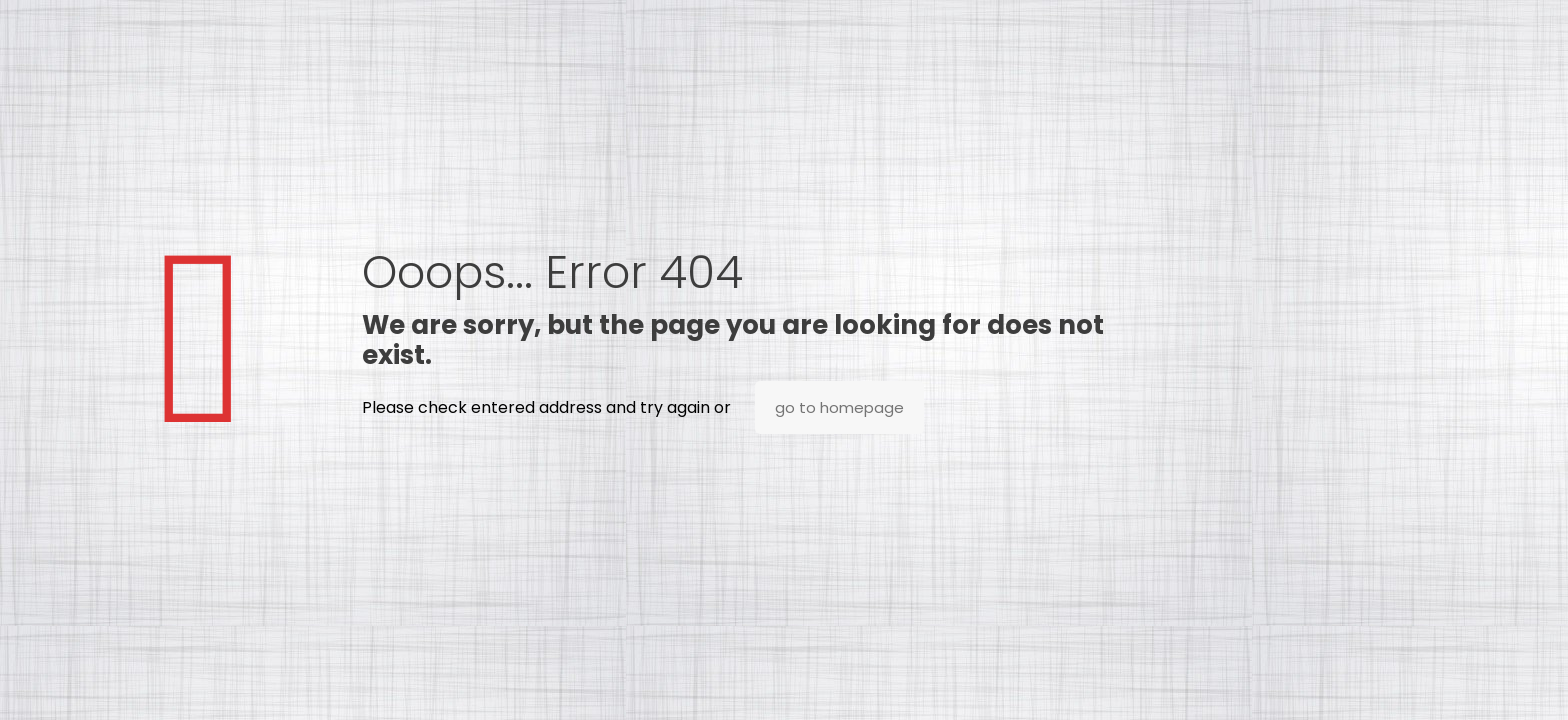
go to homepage (839, 407)
